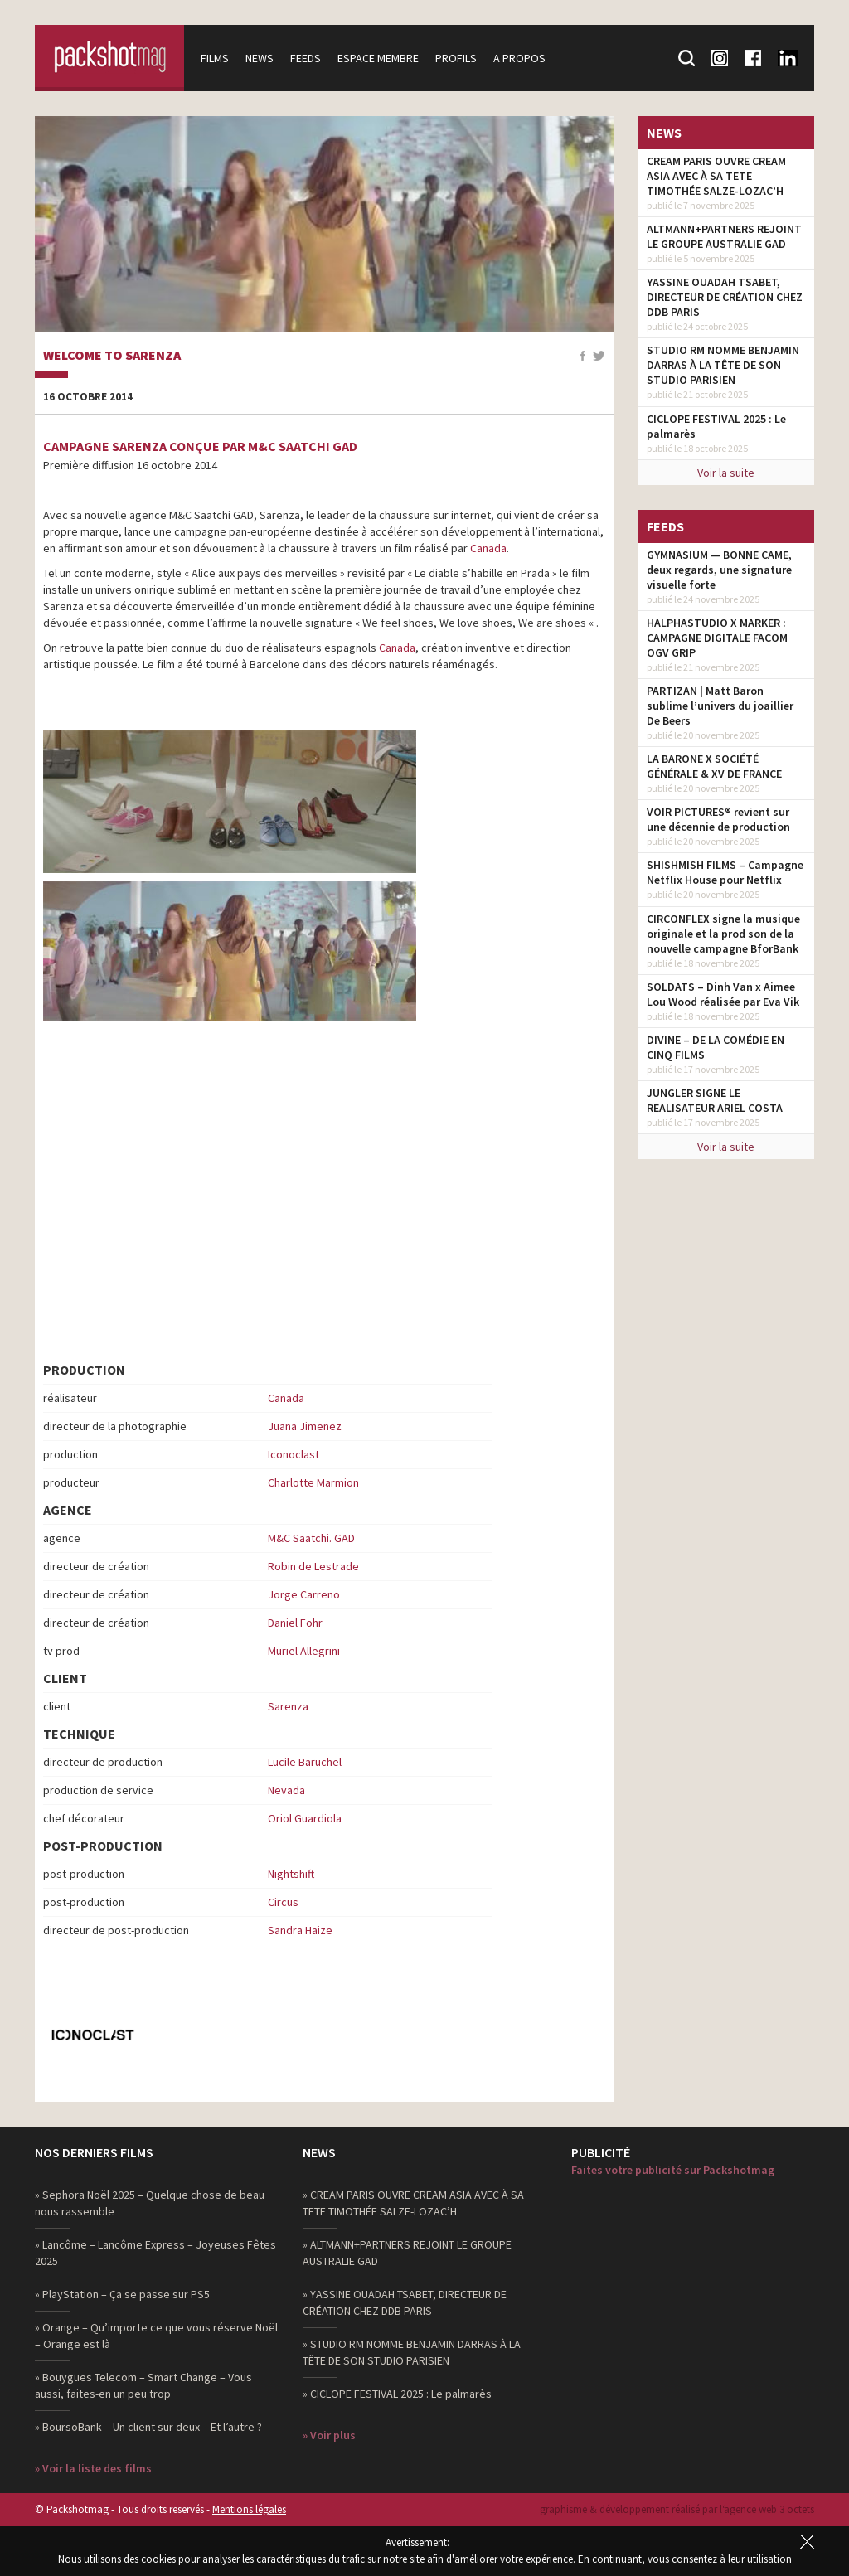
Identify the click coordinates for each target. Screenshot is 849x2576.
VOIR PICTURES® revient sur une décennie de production (718, 819)
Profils (456, 58)
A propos (519, 58)
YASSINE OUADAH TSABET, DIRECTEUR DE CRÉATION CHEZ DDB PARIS (725, 296)
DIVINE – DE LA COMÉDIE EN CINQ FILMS (715, 1047)
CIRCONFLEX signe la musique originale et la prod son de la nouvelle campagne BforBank (723, 933)
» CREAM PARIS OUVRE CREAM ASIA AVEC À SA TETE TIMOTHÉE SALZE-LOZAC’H (413, 2203)
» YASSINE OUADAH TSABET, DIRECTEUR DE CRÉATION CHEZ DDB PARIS (405, 2302)
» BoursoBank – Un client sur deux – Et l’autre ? (148, 2426)
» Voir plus (329, 2435)
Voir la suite (725, 472)
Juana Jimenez (305, 1426)
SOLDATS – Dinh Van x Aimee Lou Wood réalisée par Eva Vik (723, 994)
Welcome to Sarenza (112, 355)
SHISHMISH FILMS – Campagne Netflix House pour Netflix (725, 872)
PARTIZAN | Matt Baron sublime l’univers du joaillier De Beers (720, 705)
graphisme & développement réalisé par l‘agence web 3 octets (677, 2509)
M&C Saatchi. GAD (311, 1538)
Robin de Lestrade (313, 1566)
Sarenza (288, 1706)
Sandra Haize (300, 1930)
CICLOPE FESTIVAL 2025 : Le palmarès (716, 426)
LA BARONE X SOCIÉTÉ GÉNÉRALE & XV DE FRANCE (714, 766)
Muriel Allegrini (304, 1650)
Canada (488, 548)
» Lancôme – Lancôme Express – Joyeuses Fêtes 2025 (155, 2252)
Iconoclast (293, 1454)
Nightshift (291, 1873)
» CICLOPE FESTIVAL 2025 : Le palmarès (397, 2393)
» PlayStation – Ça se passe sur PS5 (122, 2294)
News (259, 58)
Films (215, 58)
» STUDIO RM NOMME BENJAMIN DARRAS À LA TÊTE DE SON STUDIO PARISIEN (412, 2352)
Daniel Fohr (295, 1622)
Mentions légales (249, 2509)
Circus (283, 1901)
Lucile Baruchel (305, 1761)
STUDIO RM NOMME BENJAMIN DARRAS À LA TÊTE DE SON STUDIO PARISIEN (723, 364)
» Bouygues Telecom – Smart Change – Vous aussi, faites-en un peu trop (143, 2385)
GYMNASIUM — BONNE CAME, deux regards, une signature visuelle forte (719, 569)
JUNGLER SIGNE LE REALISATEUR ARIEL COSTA (715, 1100)
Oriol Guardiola (305, 1818)
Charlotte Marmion (313, 1482)
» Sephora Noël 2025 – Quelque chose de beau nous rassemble (149, 2203)
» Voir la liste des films (93, 2468)
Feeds (305, 58)
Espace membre (378, 58)
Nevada (286, 1790)
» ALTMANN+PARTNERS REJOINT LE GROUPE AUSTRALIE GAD (407, 2252)
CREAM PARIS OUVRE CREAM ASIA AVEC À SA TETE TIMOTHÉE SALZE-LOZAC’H (716, 175)
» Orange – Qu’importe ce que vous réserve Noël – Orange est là (156, 2335)
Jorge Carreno (304, 1594)
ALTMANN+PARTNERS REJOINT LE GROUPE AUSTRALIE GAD (724, 236)
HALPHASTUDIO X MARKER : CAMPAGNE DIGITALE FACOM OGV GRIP (717, 637)
